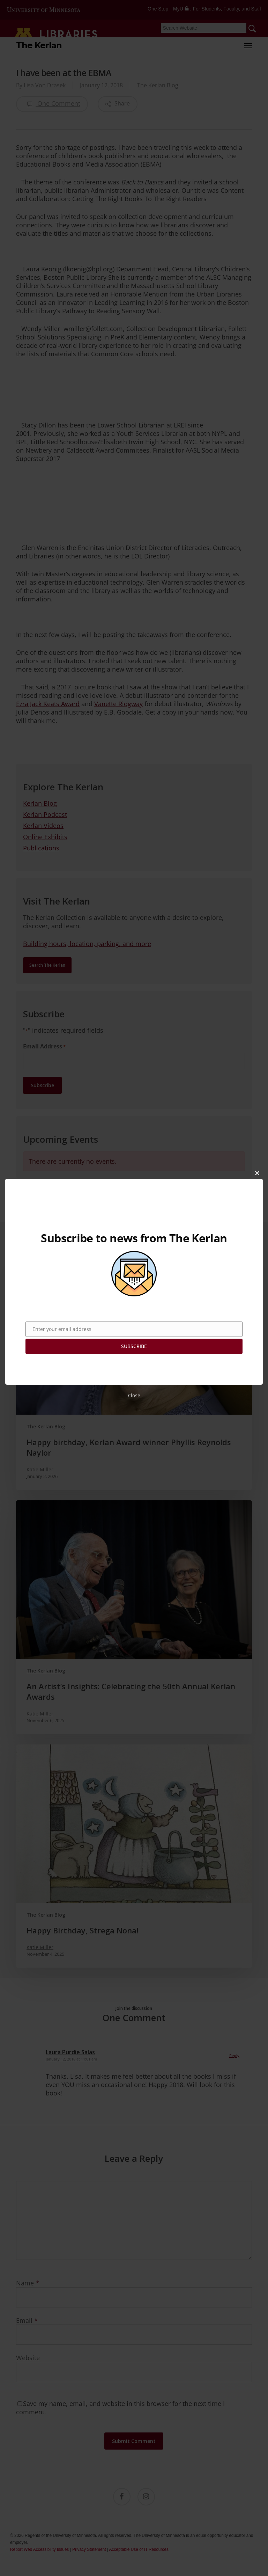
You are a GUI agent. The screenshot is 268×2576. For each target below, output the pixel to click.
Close (134, 1395)
